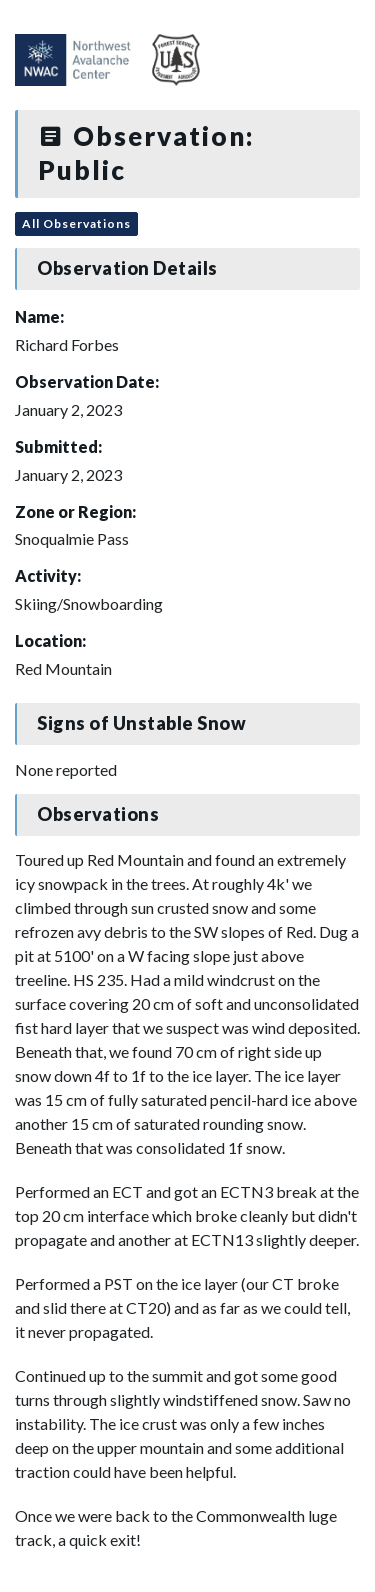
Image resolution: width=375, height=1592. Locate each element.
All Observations (76, 223)
